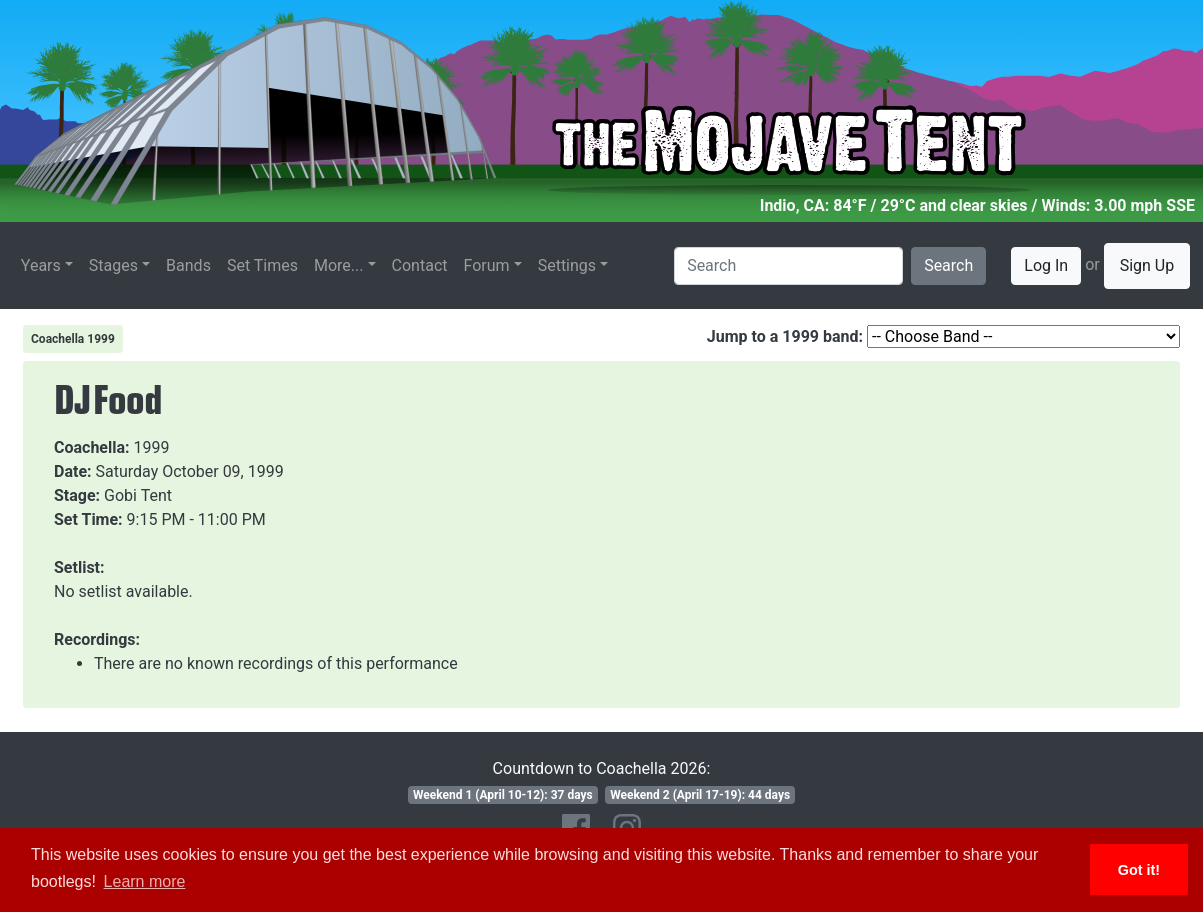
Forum (487, 265)
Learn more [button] (145, 881)
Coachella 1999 (73, 339)
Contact (420, 265)
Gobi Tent (138, 495)
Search (948, 265)
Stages (113, 265)
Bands (188, 265)
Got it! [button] (1139, 870)
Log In (1046, 265)
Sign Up (1147, 265)
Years (41, 265)
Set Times (262, 265)
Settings (567, 265)
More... (339, 265)
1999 (152, 447)
